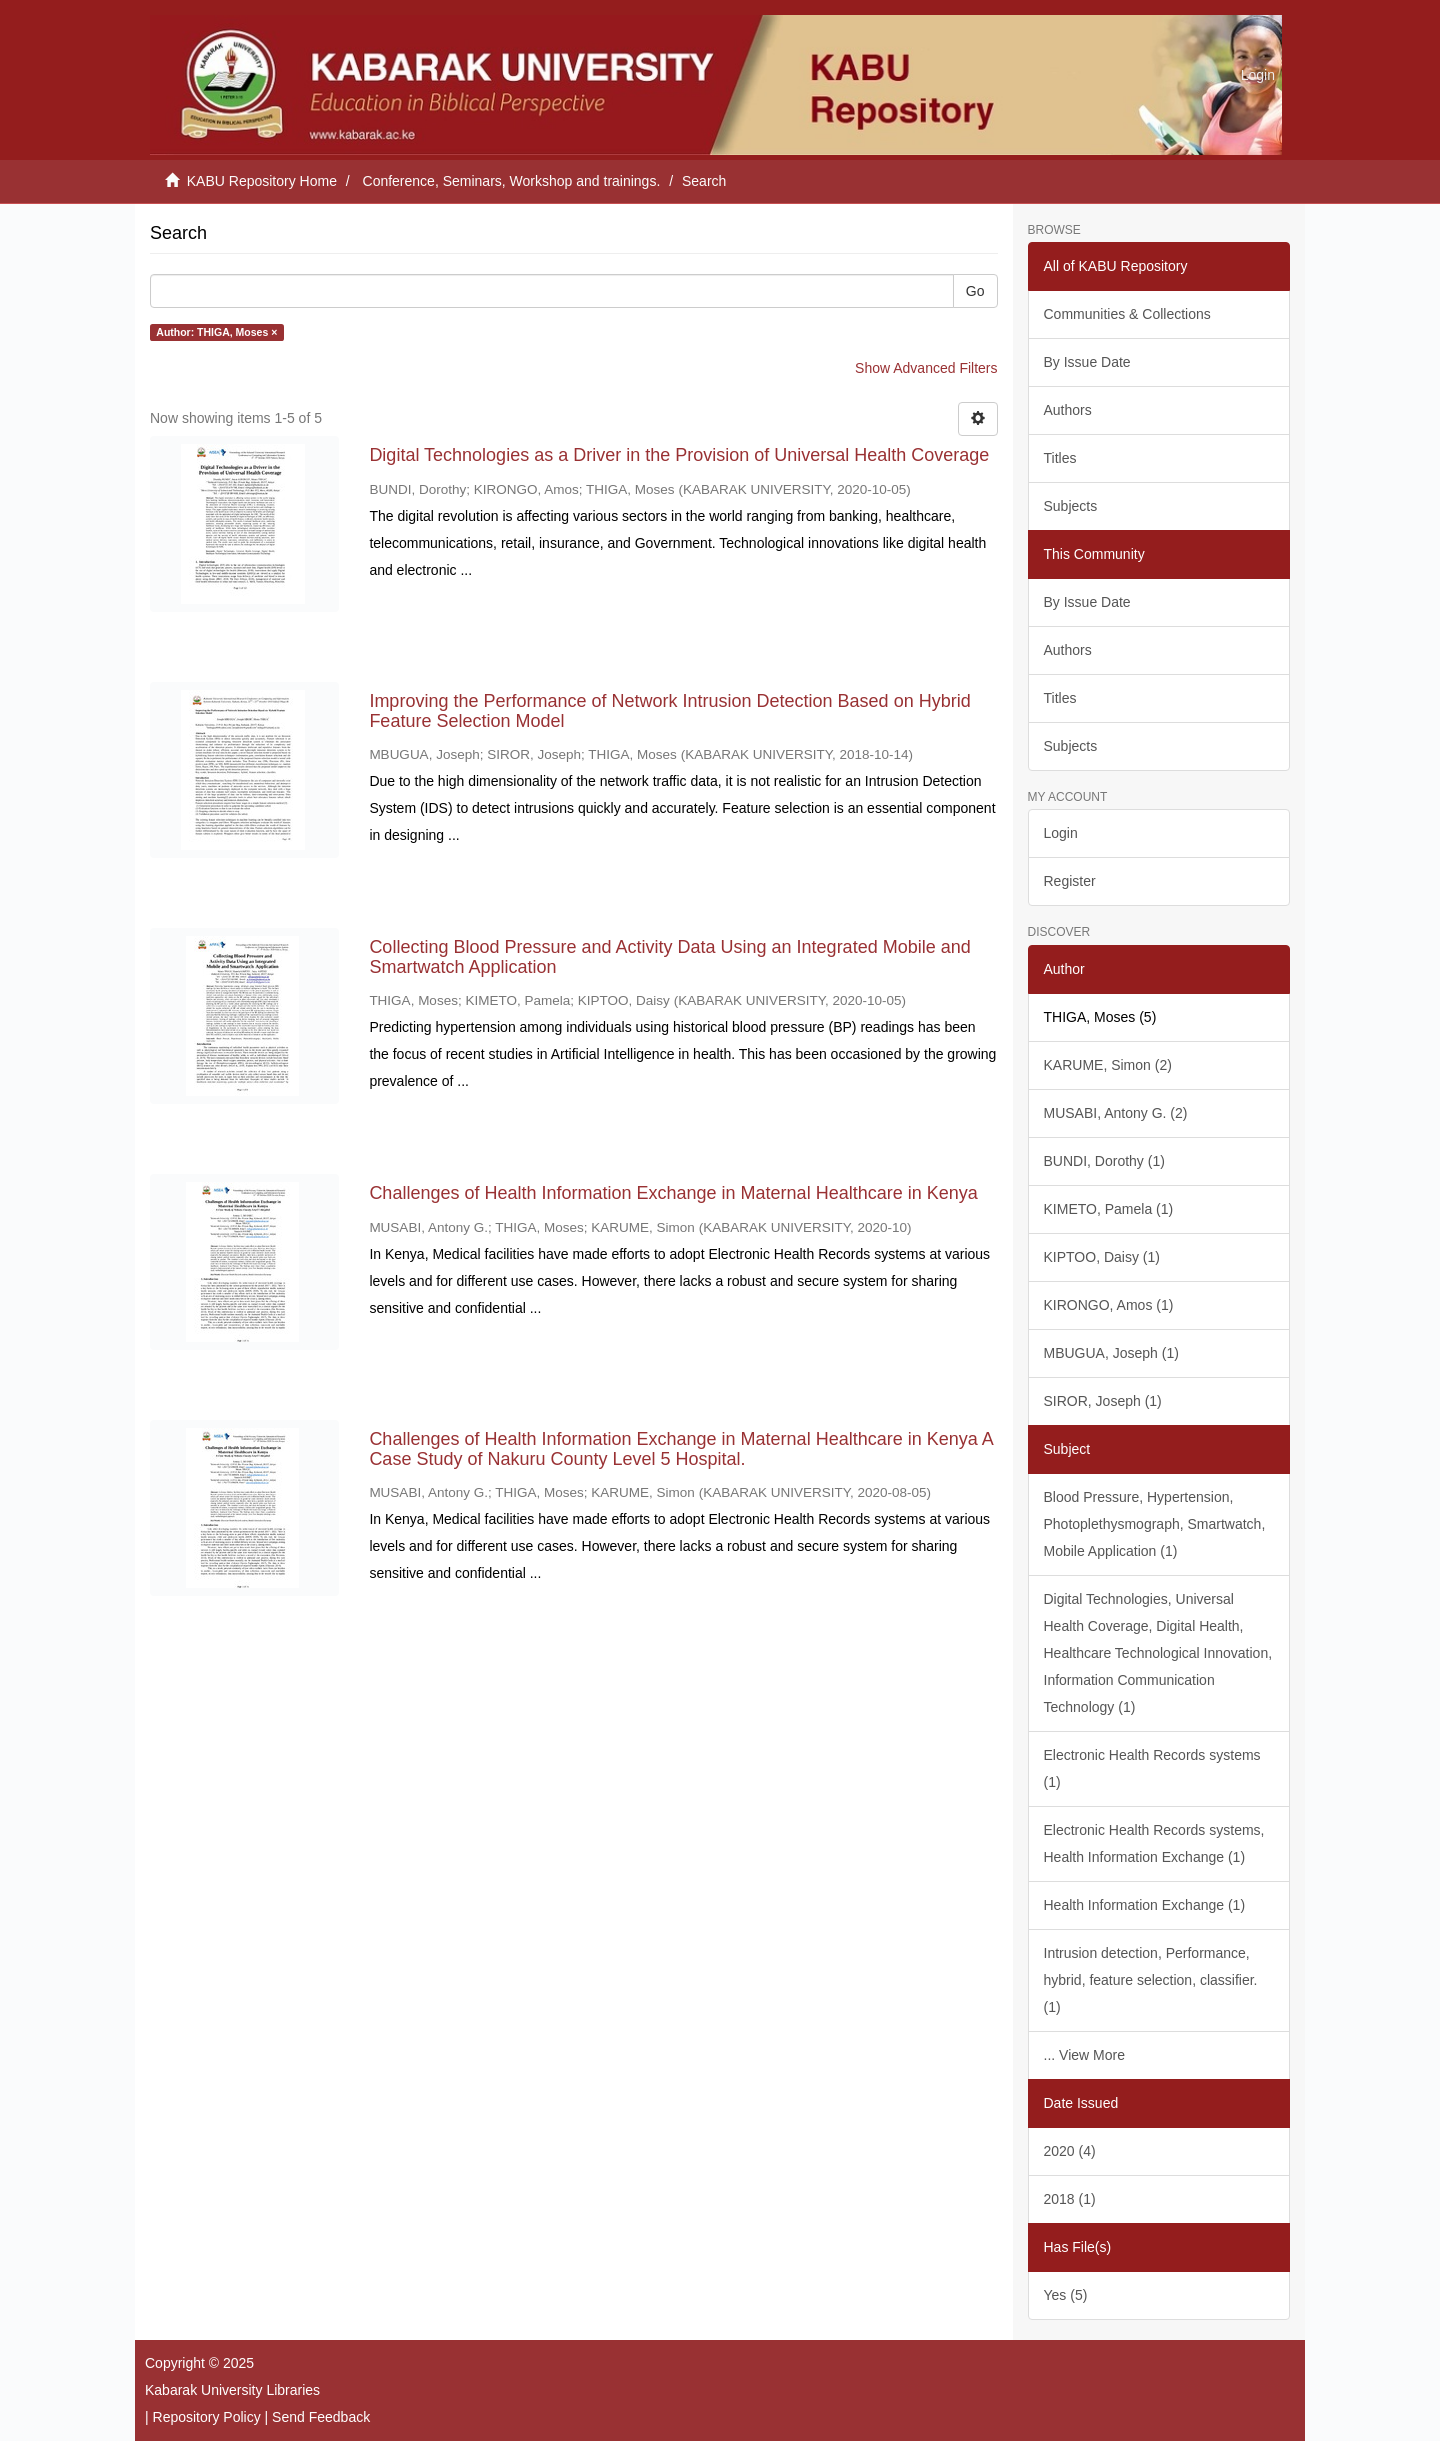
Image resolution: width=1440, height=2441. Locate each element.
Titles (1060, 458)
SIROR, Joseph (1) (1103, 1401)
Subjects (1071, 506)
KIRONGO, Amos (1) (1109, 1305)
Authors (1068, 410)
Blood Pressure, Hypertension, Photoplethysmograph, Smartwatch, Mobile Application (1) (1155, 1524)
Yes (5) (1066, 2295)
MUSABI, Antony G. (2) (1116, 1113)
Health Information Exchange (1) (1145, 1905)
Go (975, 291)
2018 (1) (1070, 2199)
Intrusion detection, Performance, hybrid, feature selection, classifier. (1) (1151, 1980)
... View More (1084, 2055)
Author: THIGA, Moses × (216, 332)
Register (1070, 881)
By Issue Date (1087, 362)
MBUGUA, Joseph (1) (1111, 1353)
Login (1061, 833)
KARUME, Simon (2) (1108, 1065)
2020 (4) (1070, 2151)
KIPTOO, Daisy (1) (1102, 1257)
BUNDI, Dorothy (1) (1104, 1161)
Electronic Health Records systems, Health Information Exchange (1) (1154, 1843)
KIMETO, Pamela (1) (1109, 1209)
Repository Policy (207, 2417)
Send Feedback (321, 2417)
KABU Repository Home (262, 181)
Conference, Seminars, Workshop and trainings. (512, 181)
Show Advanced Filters (926, 368)
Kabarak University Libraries (232, 2390)
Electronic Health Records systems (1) (1152, 1768)
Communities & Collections (1127, 314)
